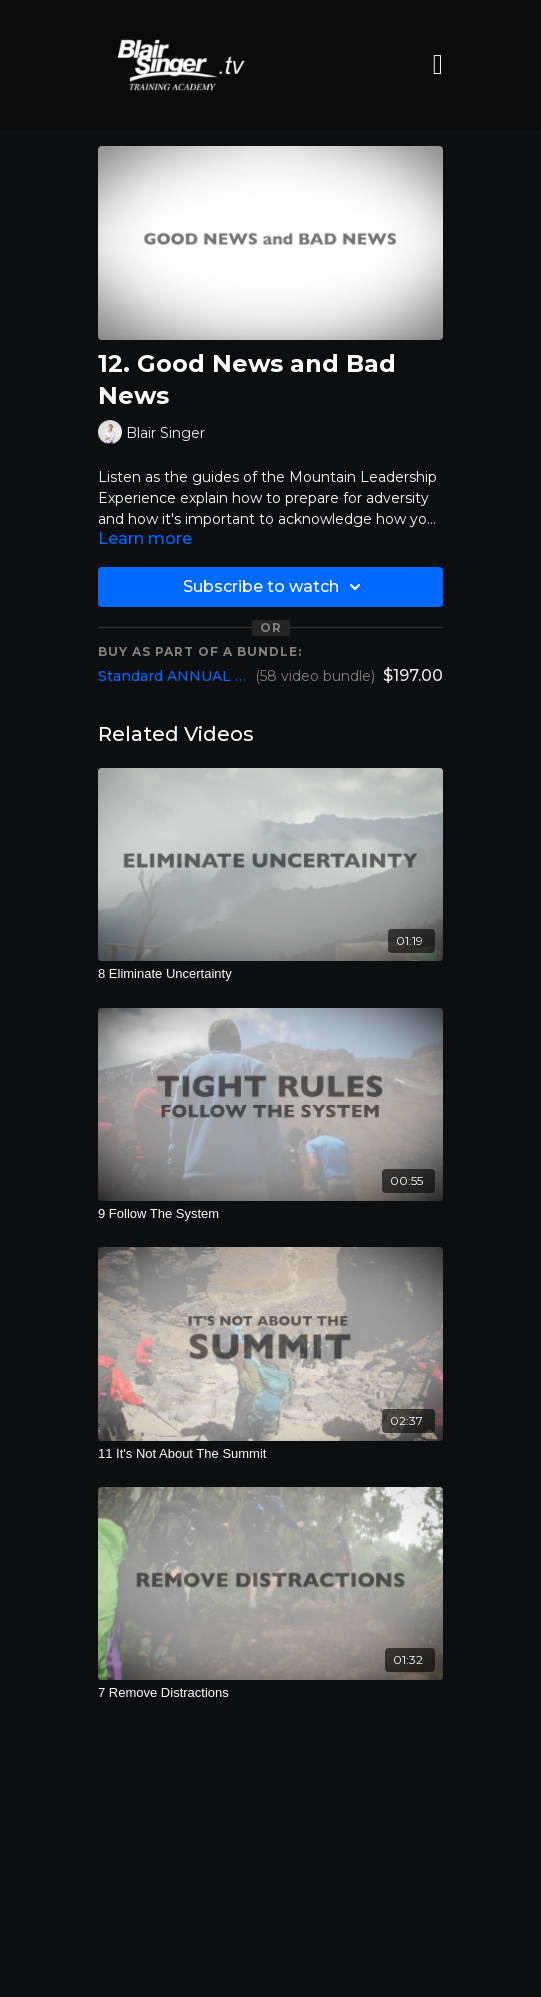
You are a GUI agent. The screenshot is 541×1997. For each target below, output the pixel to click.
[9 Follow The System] (270, 1214)
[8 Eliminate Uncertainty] (270, 974)
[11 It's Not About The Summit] (270, 1454)
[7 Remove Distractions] (270, 1693)
